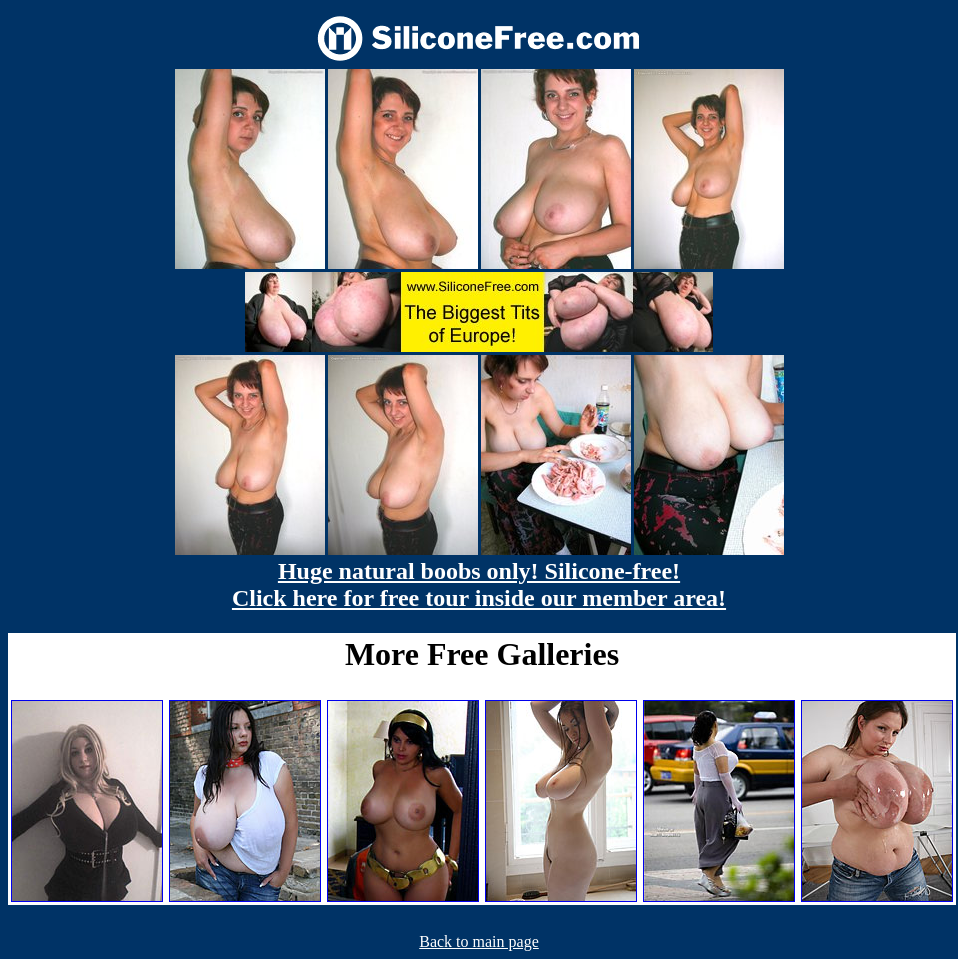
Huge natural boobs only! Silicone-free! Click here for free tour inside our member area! (479, 584)
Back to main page (479, 941)
